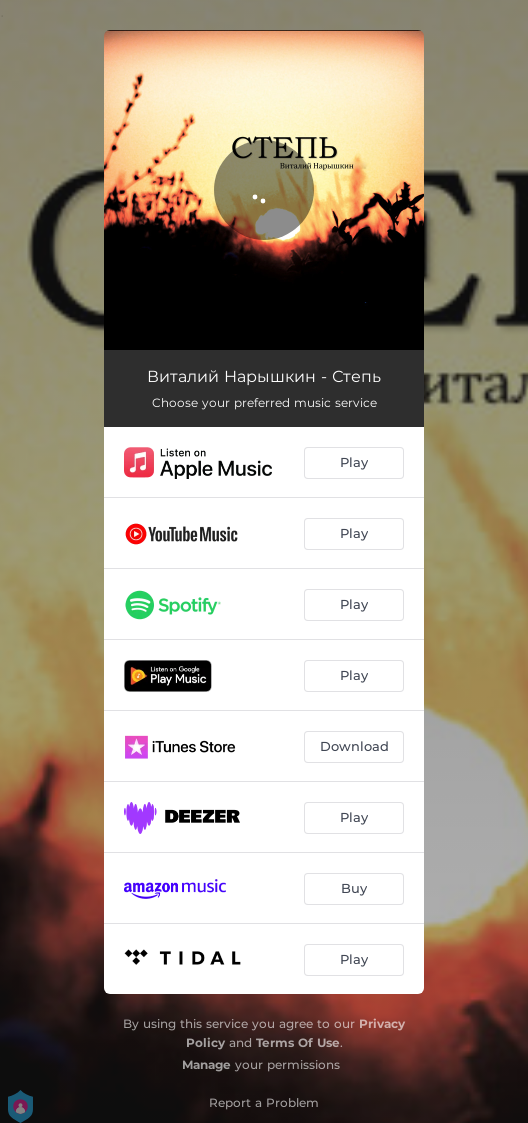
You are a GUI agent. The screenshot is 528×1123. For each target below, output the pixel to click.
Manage (206, 1064)
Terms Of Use (298, 1042)
